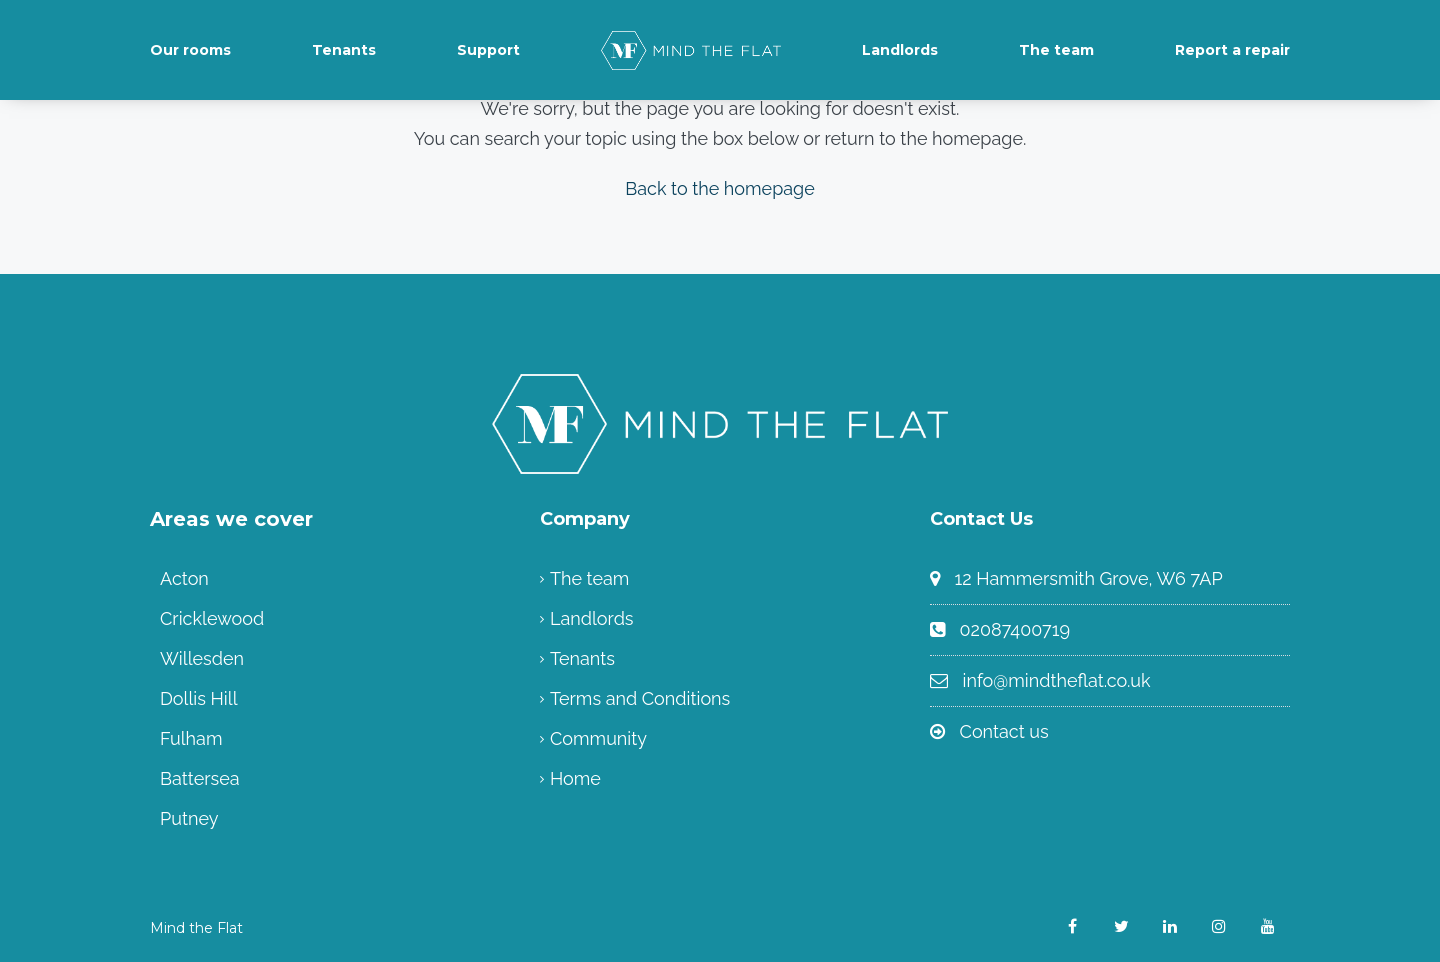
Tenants (344, 50)
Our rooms (190, 50)
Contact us (1004, 731)
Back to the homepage (720, 188)
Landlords (900, 50)
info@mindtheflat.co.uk (1057, 680)
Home (575, 778)
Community (598, 738)
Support (488, 50)
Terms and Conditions (640, 698)
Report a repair (1232, 50)
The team (1056, 50)
